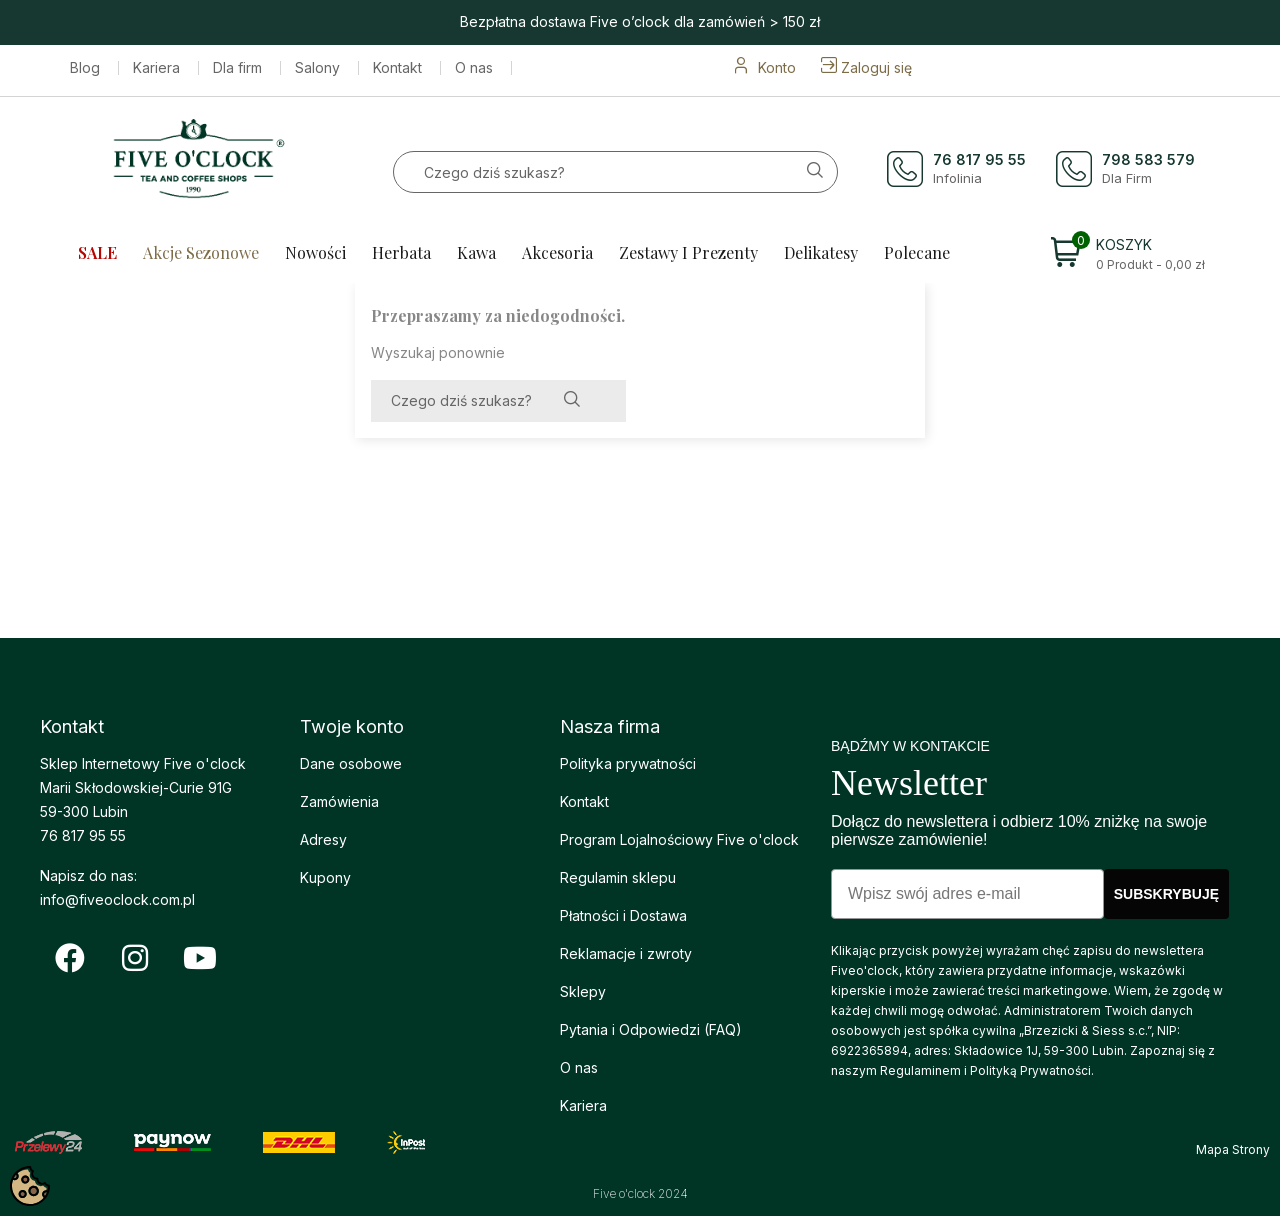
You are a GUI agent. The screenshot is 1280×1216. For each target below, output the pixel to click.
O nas (474, 68)
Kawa (476, 252)
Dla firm (237, 68)
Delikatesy (821, 252)
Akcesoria (557, 252)
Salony (317, 68)
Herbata (401, 252)
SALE (97, 252)
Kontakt (397, 68)
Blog (85, 68)
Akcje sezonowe (201, 252)
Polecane (917, 252)
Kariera (156, 68)
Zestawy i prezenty (688, 252)
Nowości (315, 252)
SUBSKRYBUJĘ (1166, 894)
